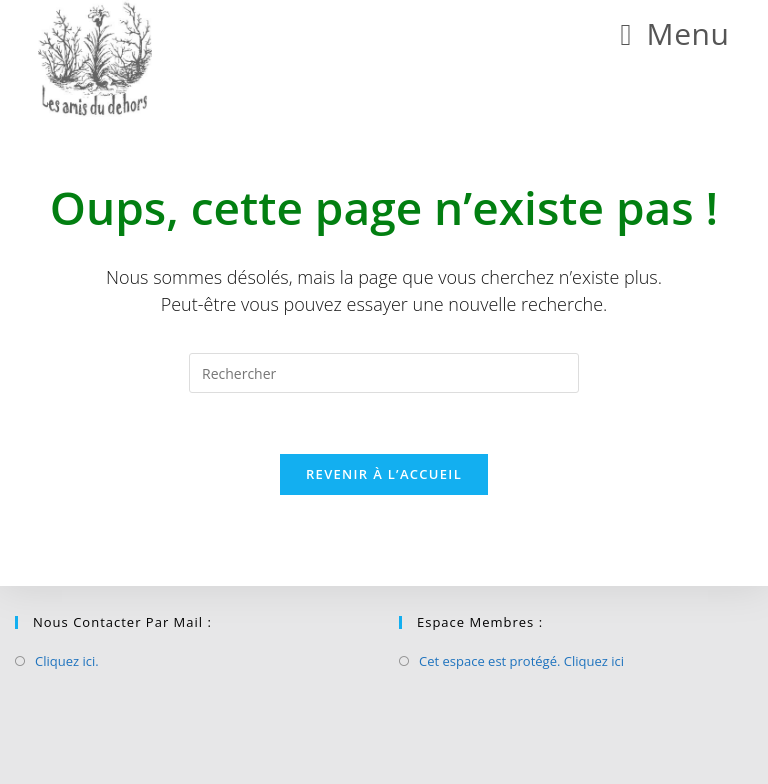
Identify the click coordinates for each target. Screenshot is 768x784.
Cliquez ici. (67, 661)
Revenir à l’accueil (384, 474)
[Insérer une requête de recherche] (384, 373)
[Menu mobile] (675, 33)
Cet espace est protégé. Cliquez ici (521, 661)
